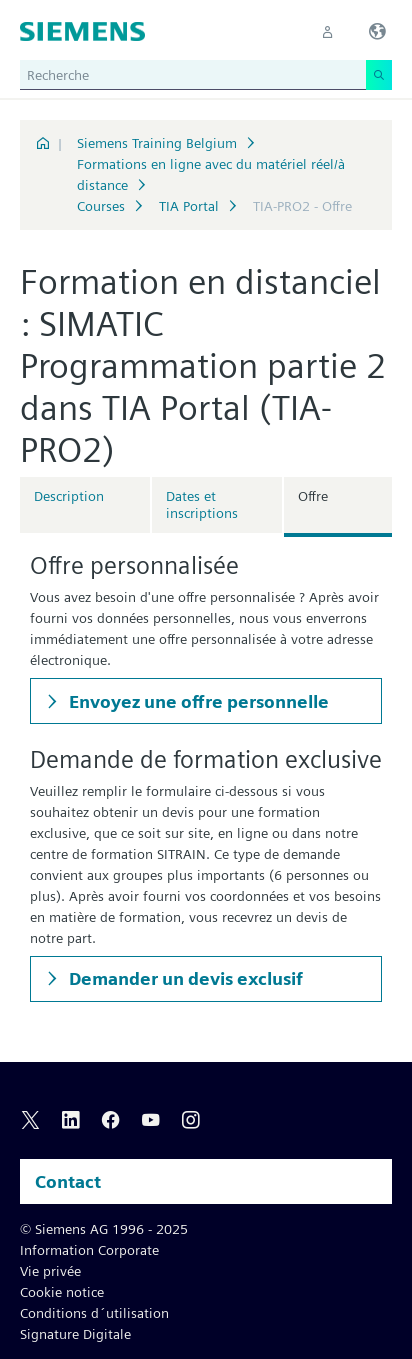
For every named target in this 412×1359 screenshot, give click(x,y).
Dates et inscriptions (202, 504)
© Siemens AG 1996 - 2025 (104, 1229)
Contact (68, 1181)
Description (69, 496)
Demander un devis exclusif (184, 978)
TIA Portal (189, 206)
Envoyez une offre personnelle (197, 701)
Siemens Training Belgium (157, 143)
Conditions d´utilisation (94, 1313)
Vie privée (50, 1271)
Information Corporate (89, 1250)
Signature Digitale (75, 1334)
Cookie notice (62, 1292)
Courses (101, 206)
